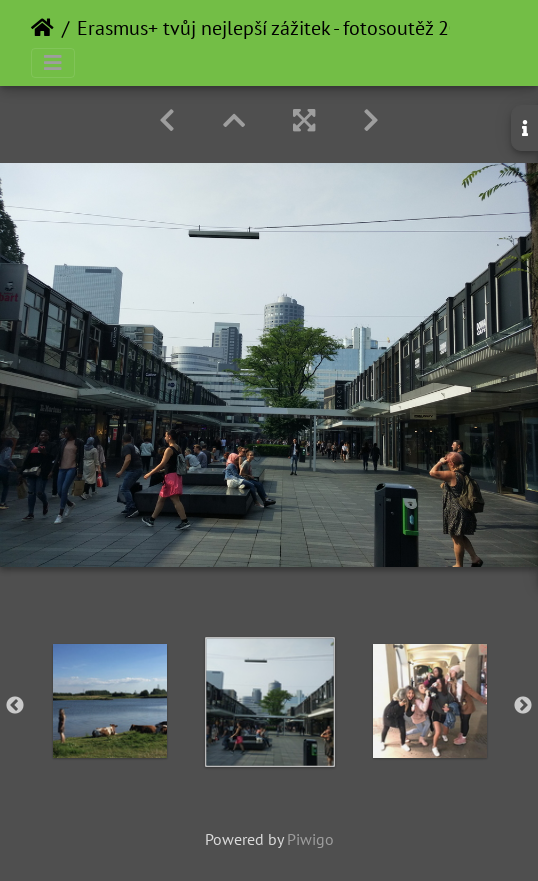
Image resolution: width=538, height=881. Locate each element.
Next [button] (523, 706)
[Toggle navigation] (53, 63)
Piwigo (310, 839)
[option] (110, 701)
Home (42, 28)
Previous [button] (15, 706)
